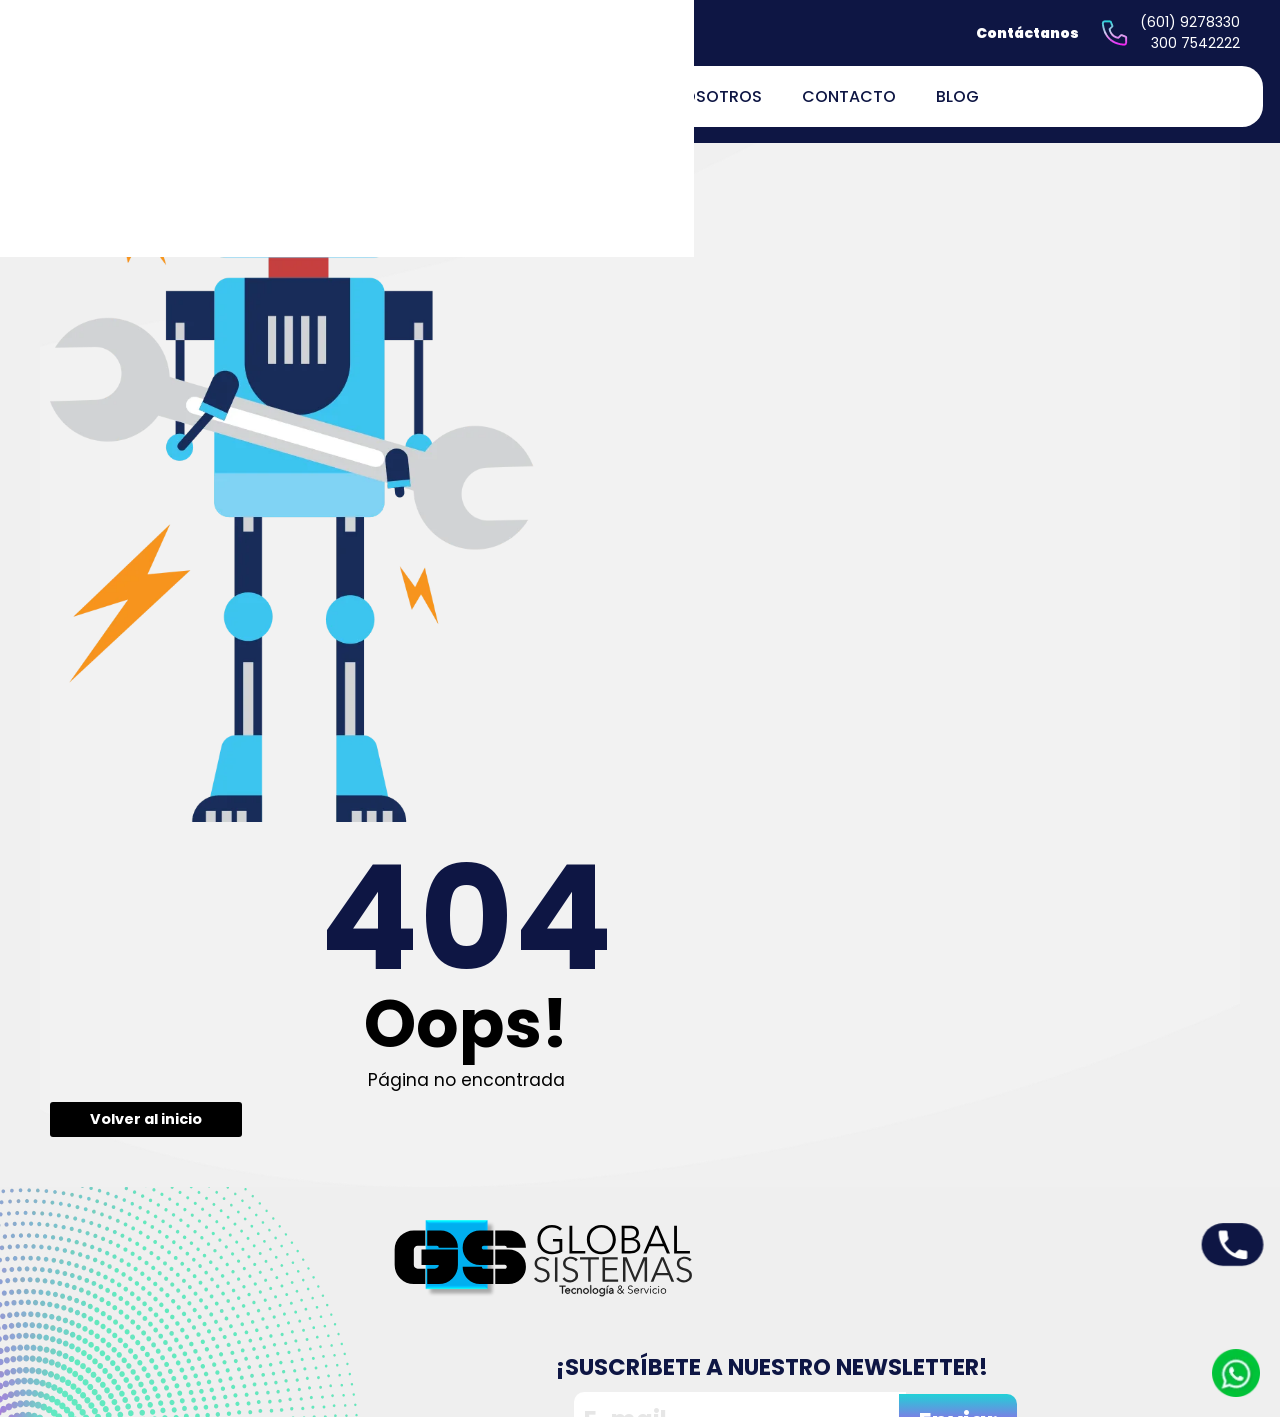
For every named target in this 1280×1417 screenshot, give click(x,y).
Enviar (1155, 782)
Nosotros (717, 96)
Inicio (562, 1221)
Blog (957, 96)
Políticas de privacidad (796, 1268)
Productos (578, 1247)
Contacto (849, 96)
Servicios (574, 1273)
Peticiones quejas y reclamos (781, 1232)
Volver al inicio (541, 471)
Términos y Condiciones (799, 1341)
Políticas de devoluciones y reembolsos (802, 1305)
